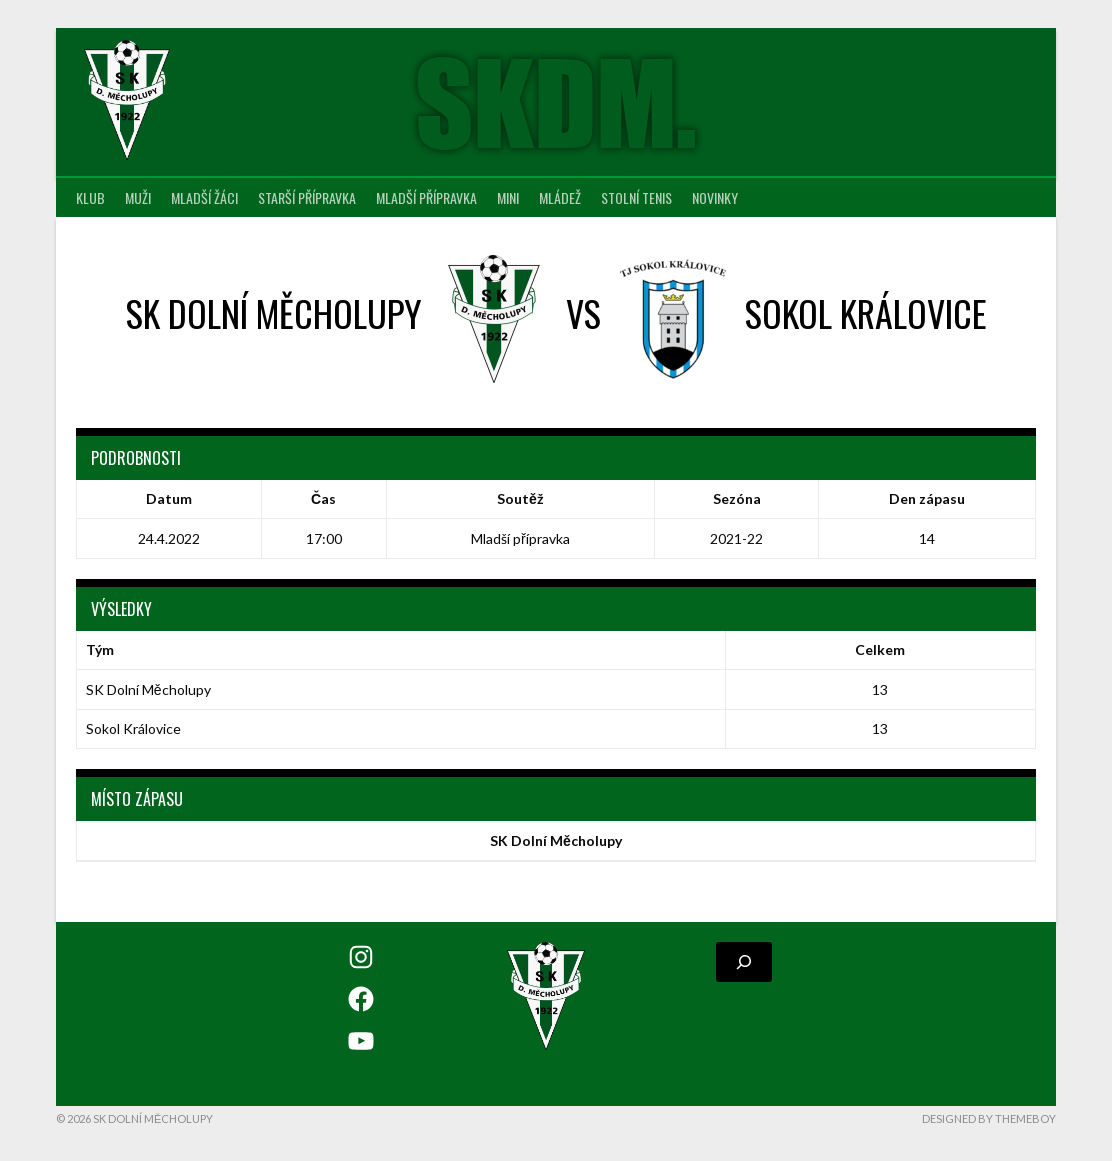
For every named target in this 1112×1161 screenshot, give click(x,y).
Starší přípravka (307, 197)
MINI (508, 197)
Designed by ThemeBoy (989, 1118)
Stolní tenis (636, 197)
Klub (90, 197)
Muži (138, 197)
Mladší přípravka (426, 197)
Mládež (560, 197)
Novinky (715, 197)
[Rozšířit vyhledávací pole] (744, 962)
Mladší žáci (204, 197)
